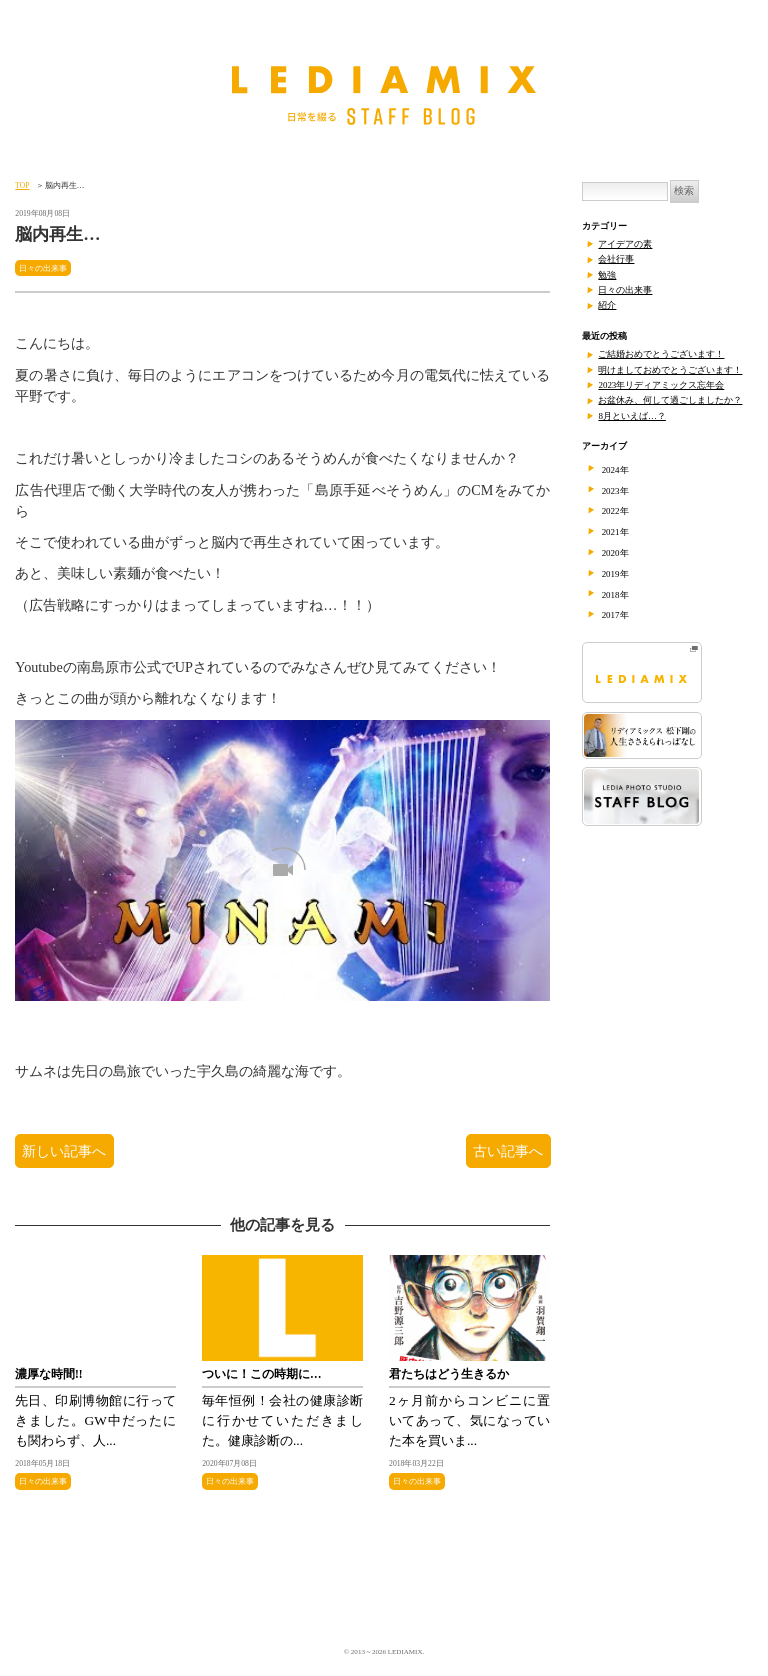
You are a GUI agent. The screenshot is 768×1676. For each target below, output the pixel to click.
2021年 (615, 532)
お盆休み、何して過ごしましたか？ (670, 400)
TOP (22, 185)
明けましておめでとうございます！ (670, 370)
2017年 (615, 615)
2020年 (615, 553)
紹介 (607, 305)
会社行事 (616, 259)
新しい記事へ (65, 1151)
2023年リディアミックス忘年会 (661, 385)
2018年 (615, 595)
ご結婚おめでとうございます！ (661, 354)
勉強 (607, 275)
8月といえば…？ (631, 416)
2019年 (615, 574)
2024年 (615, 470)
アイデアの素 (625, 244)
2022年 (615, 511)
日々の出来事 (43, 267)
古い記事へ (508, 1151)
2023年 (615, 491)
